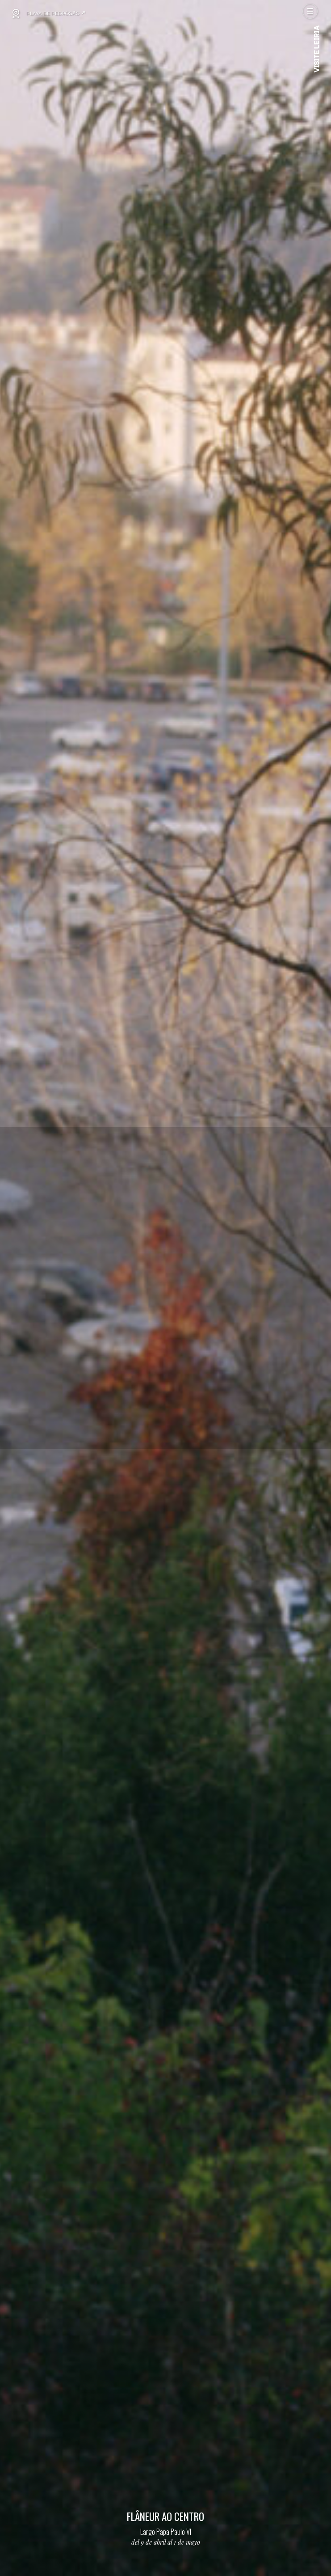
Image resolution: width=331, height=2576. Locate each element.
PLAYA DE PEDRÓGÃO (56, 13)
